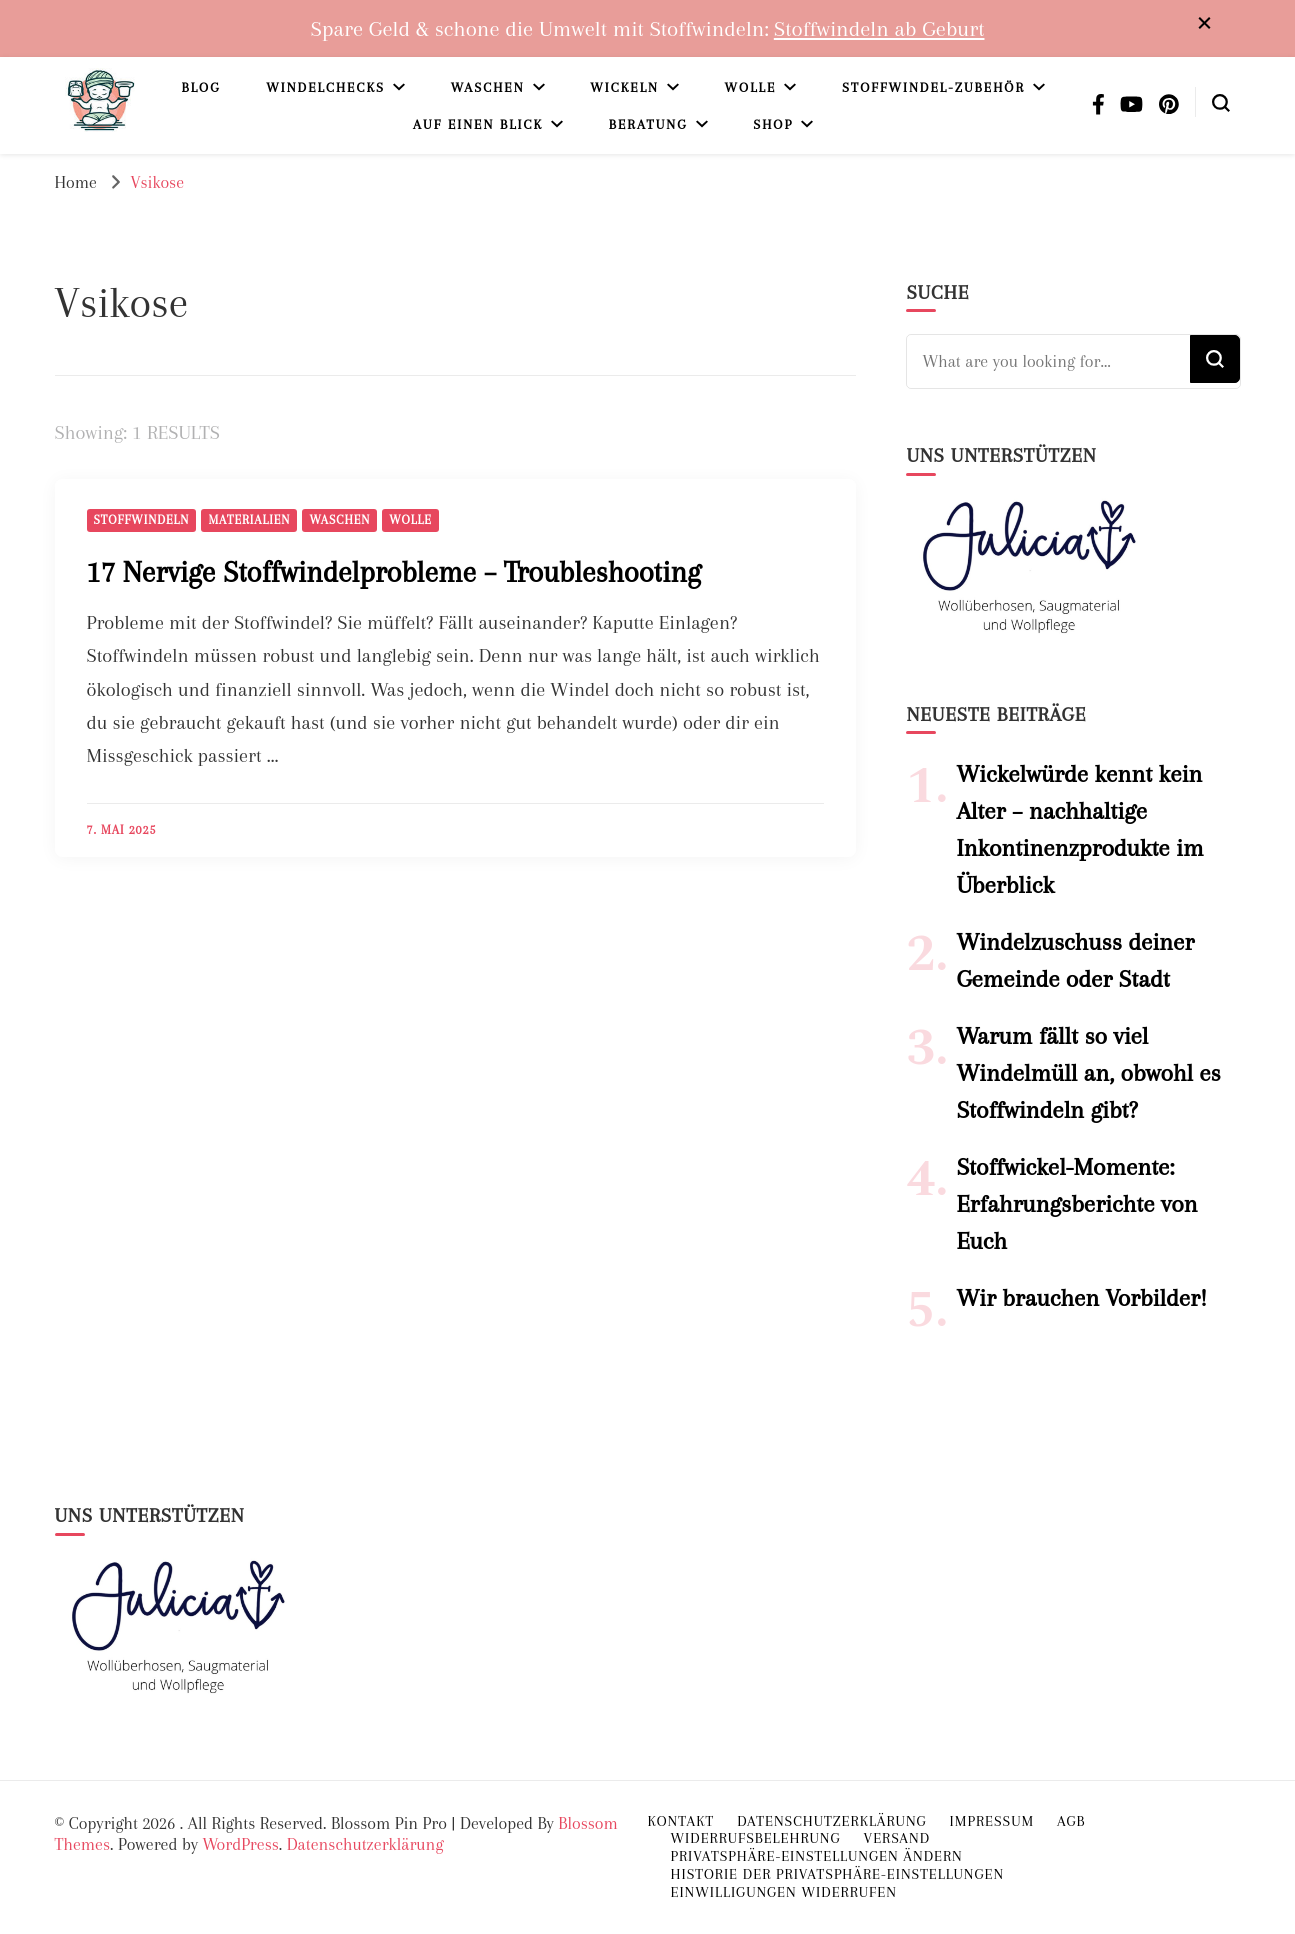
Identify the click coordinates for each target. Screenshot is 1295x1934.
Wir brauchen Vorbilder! (1081, 1298)
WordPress (240, 1844)
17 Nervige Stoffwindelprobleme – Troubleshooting (394, 572)
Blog (200, 87)
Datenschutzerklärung (365, 1844)
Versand (896, 1838)
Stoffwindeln (142, 520)
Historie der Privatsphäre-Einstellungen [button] (838, 1874)
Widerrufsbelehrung (756, 1838)
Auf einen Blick (478, 124)
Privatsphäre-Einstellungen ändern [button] (817, 1856)
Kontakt (681, 1821)
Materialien (249, 520)
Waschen (488, 87)
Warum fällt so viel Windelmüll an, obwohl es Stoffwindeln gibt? (1088, 1073)
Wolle (751, 87)
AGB (1071, 1821)
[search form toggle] (1221, 101)
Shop (773, 124)
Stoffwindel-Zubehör (933, 87)
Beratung (648, 124)
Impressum (992, 1821)
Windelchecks (325, 87)
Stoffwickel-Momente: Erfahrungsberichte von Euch (1076, 1204)
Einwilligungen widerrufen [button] (784, 1892)
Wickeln (624, 87)
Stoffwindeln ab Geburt (879, 28)
